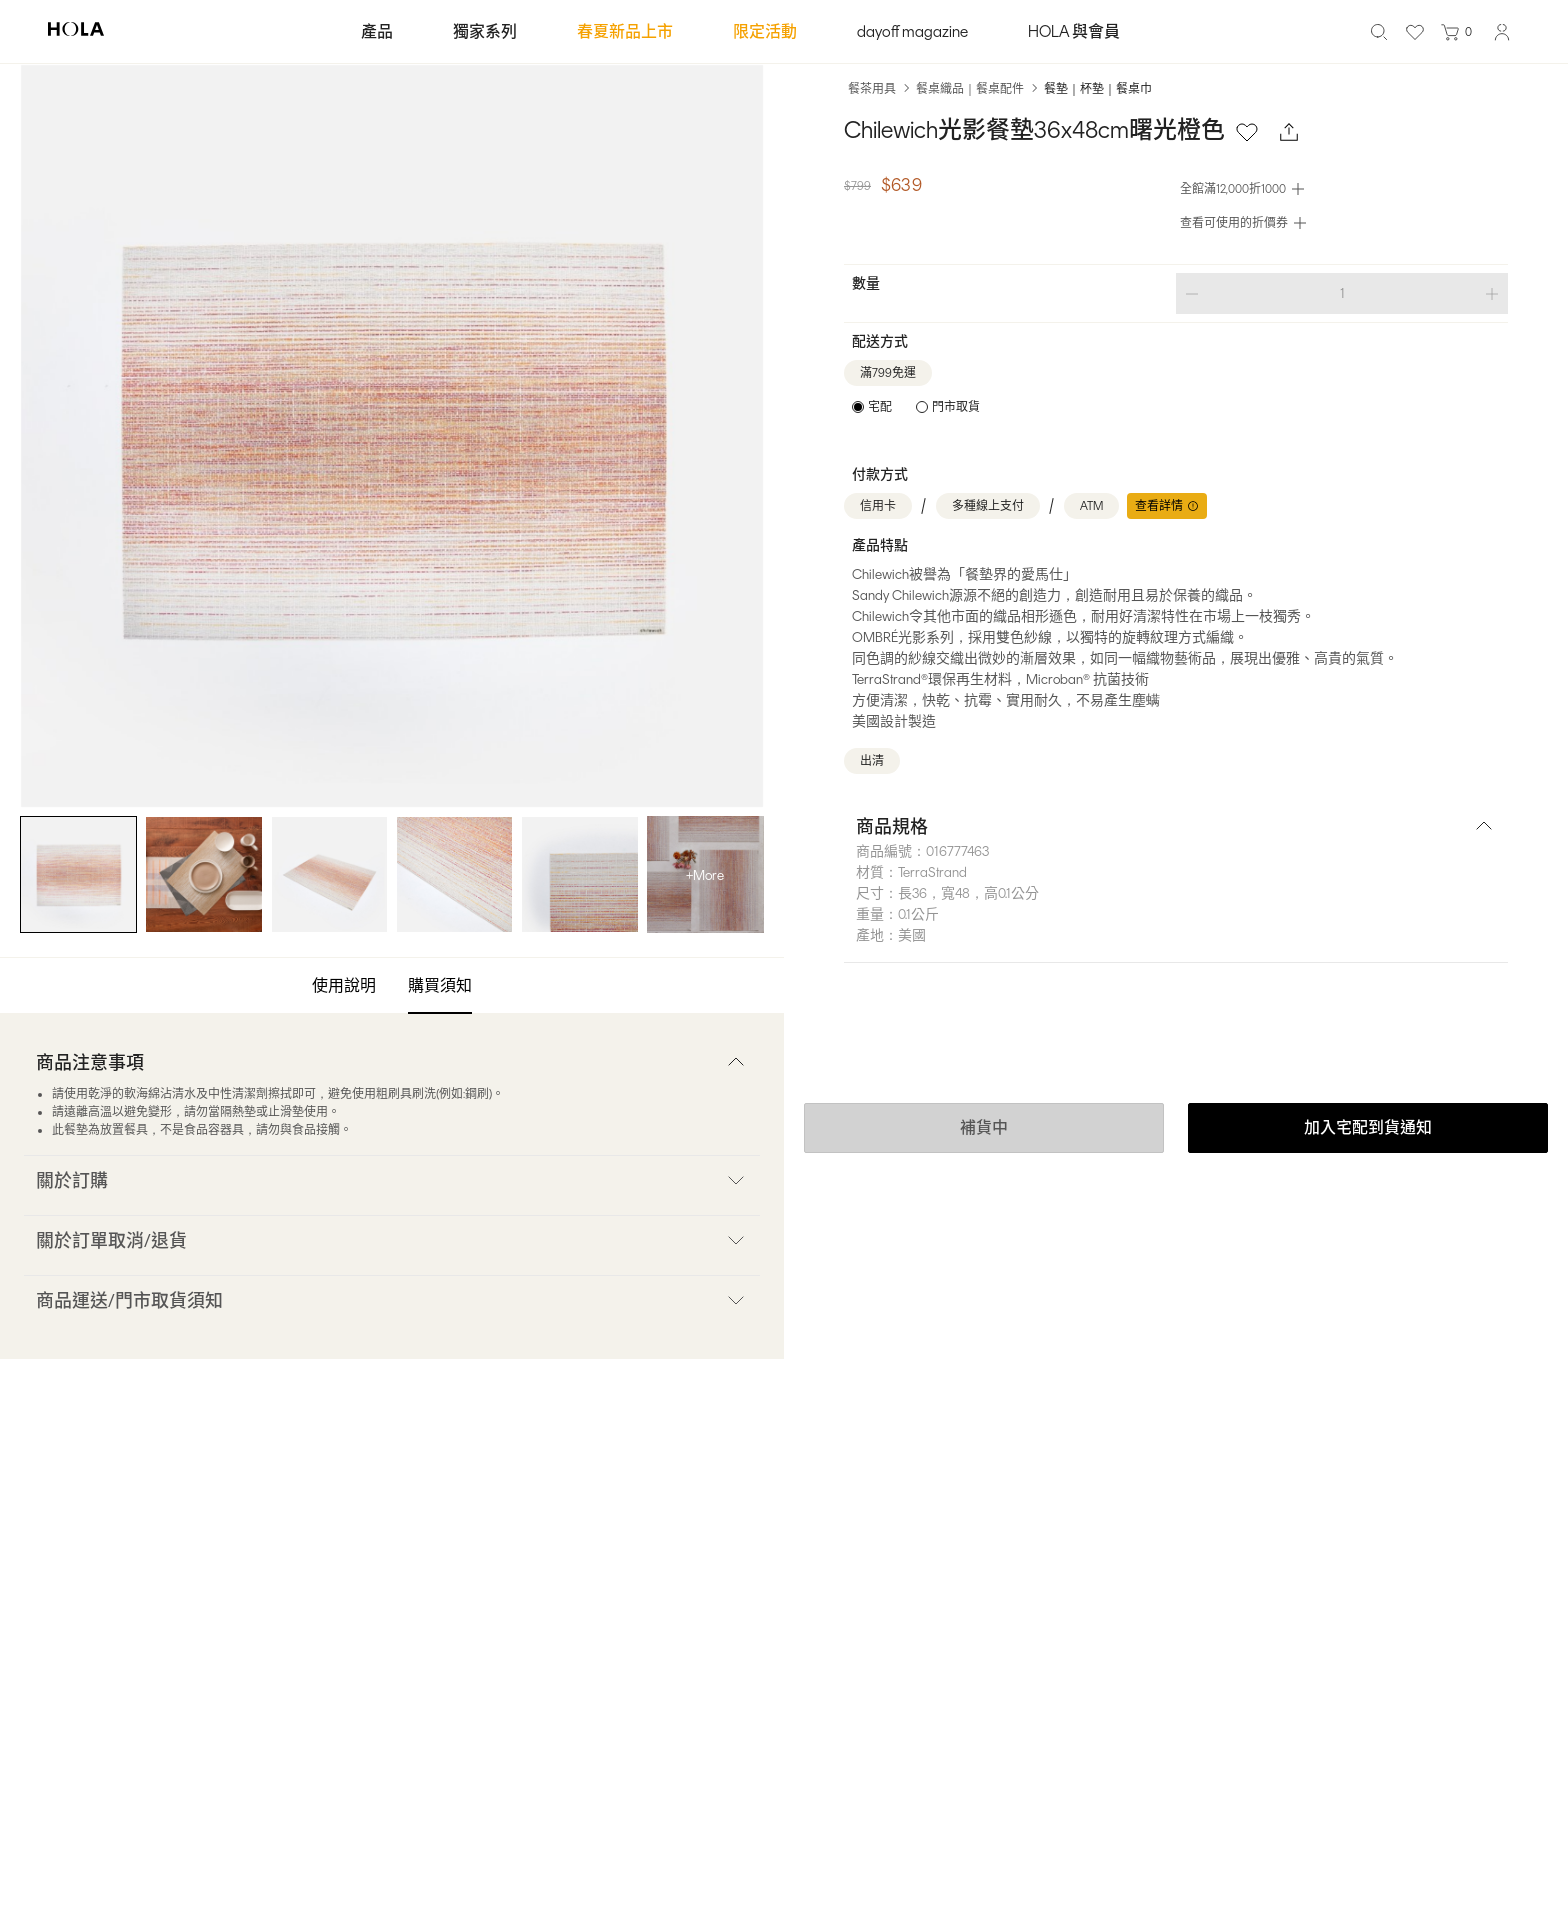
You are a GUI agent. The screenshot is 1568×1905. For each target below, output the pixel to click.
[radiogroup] (916, 407)
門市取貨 (956, 407)
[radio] (872, 407)
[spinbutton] (1342, 293)
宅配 (880, 407)
